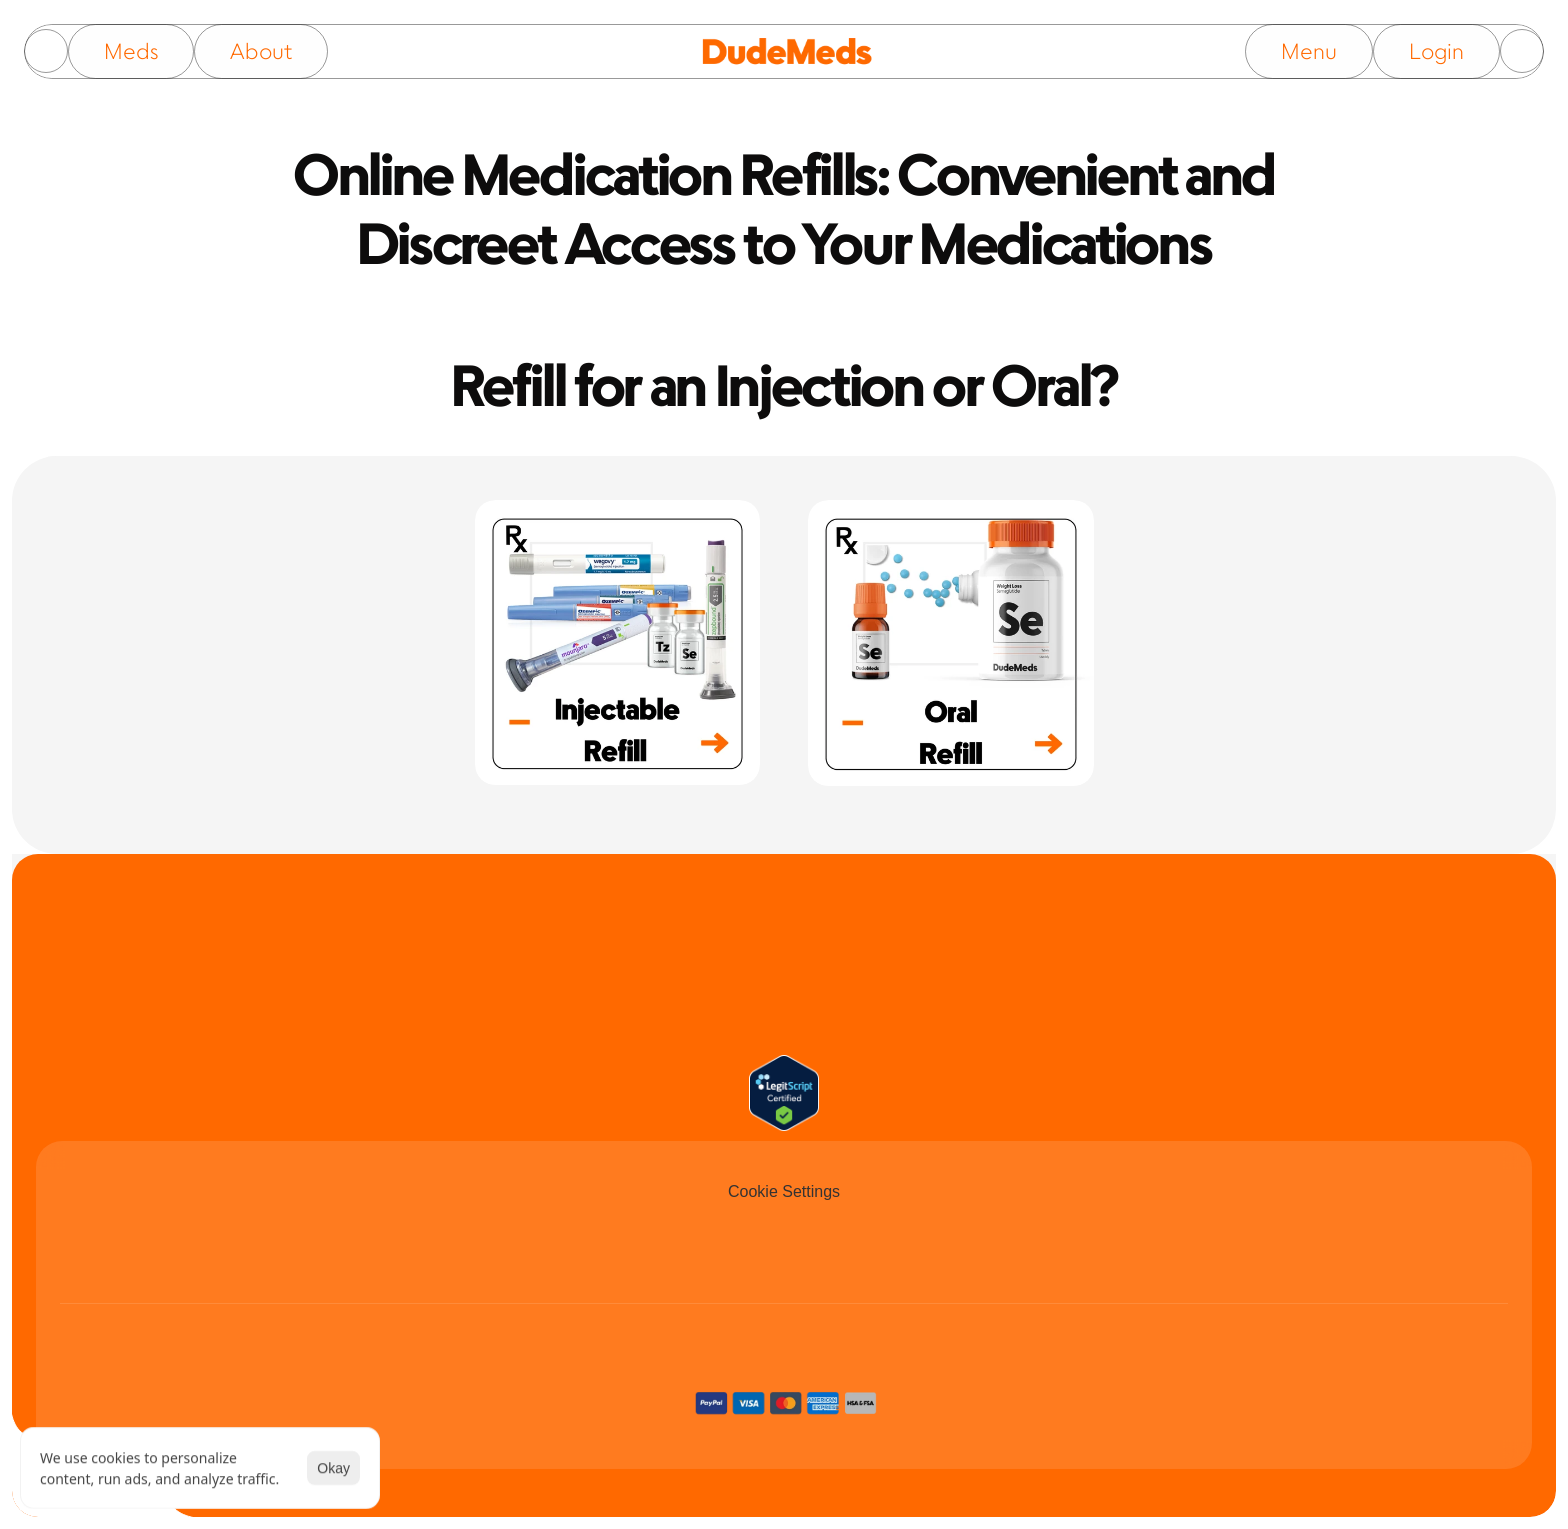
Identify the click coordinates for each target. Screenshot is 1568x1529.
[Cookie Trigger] (784, 1192)
